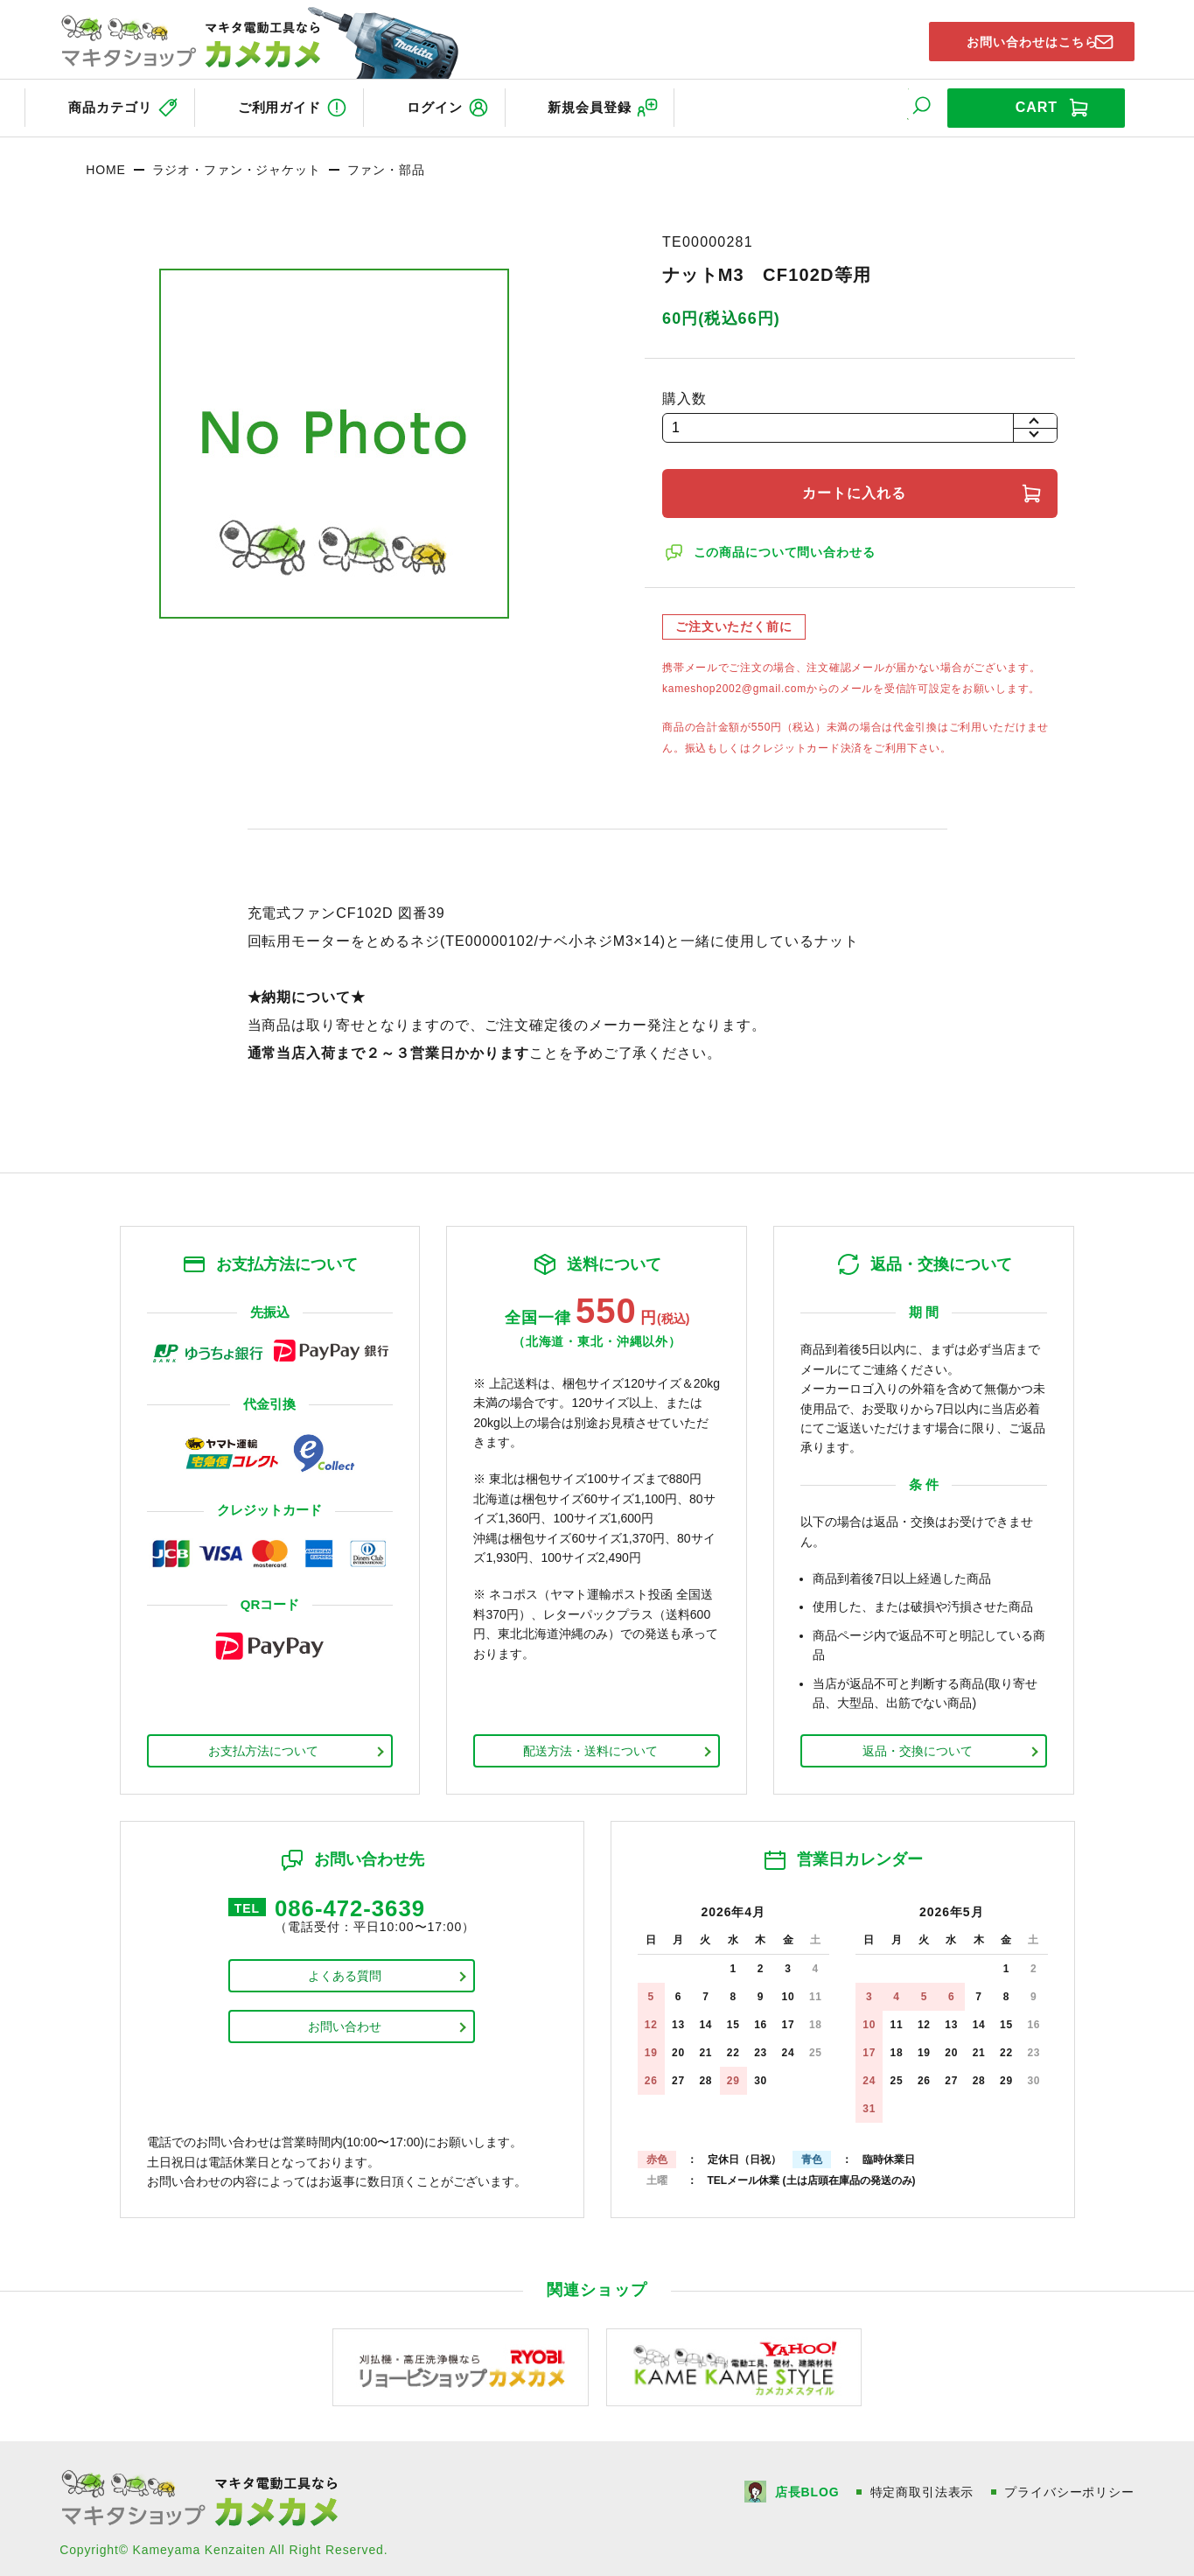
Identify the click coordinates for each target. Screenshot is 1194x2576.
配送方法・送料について (590, 1743)
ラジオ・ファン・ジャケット (236, 162)
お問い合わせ (344, 2024)
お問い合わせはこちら (1016, 39)
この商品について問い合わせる (788, 544)
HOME (105, 162)
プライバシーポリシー (1069, 2484)
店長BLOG (805, 2484)
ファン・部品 (386, 162)
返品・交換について (917, 1743)
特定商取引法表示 (921, 2484)
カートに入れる (859, 485)
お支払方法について (263, 1743)
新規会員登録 (634, 103)
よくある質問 (344, 1973)
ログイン (462, 103)
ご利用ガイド (291, 103)
